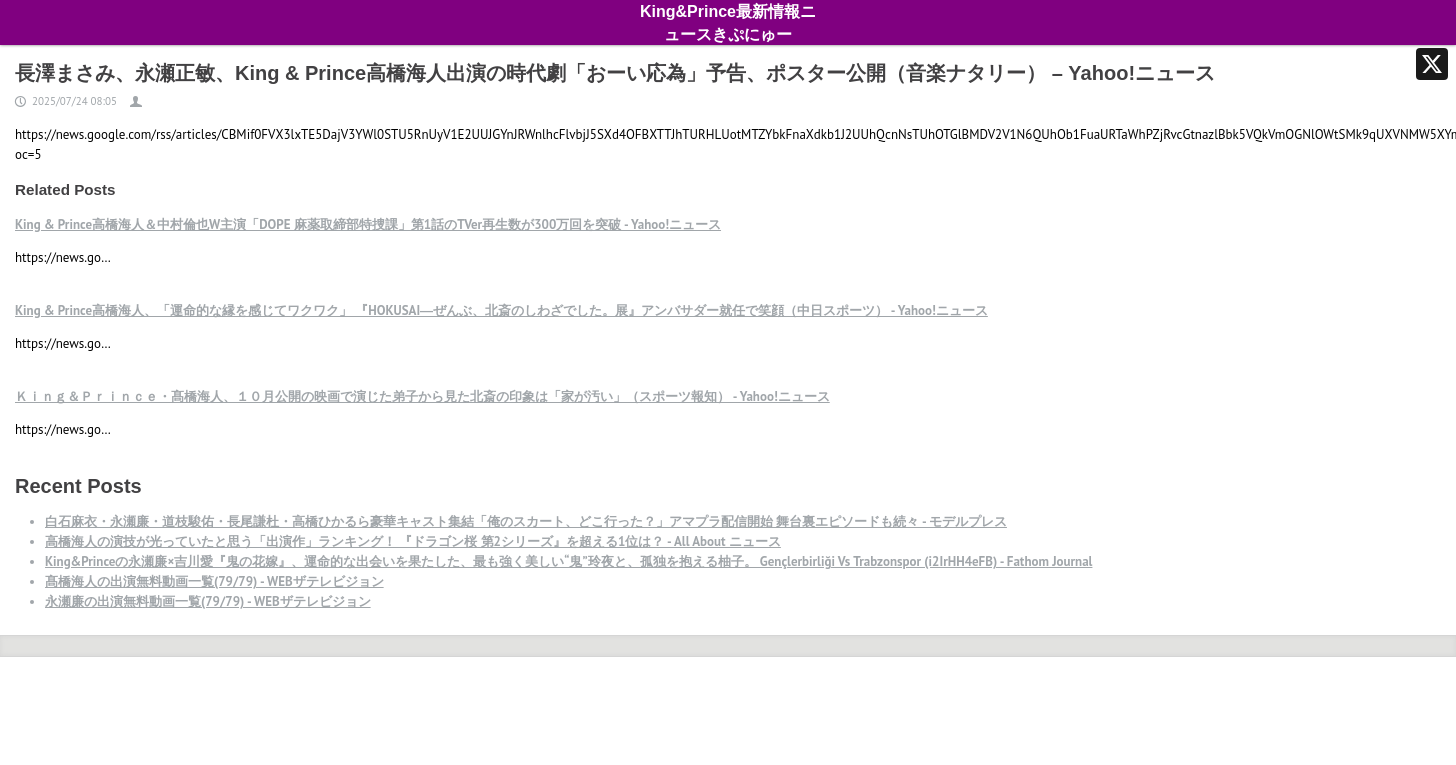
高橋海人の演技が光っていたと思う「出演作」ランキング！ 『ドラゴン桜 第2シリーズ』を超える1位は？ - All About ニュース (413, 541)
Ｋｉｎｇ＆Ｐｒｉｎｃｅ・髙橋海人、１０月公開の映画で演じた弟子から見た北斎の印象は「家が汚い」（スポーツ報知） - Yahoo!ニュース (422, 396)
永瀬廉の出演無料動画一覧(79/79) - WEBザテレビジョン (208, 601)
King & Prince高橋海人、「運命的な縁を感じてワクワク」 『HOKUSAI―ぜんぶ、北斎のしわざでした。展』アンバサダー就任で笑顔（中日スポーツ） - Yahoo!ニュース (501, 310)
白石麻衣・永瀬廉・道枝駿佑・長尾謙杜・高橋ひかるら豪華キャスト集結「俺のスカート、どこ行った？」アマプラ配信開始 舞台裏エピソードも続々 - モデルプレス (526, 521)
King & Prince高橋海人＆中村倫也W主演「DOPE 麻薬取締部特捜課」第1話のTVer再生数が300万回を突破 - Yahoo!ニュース (368, 224)
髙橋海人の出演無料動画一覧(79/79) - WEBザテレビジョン (214, 581)
